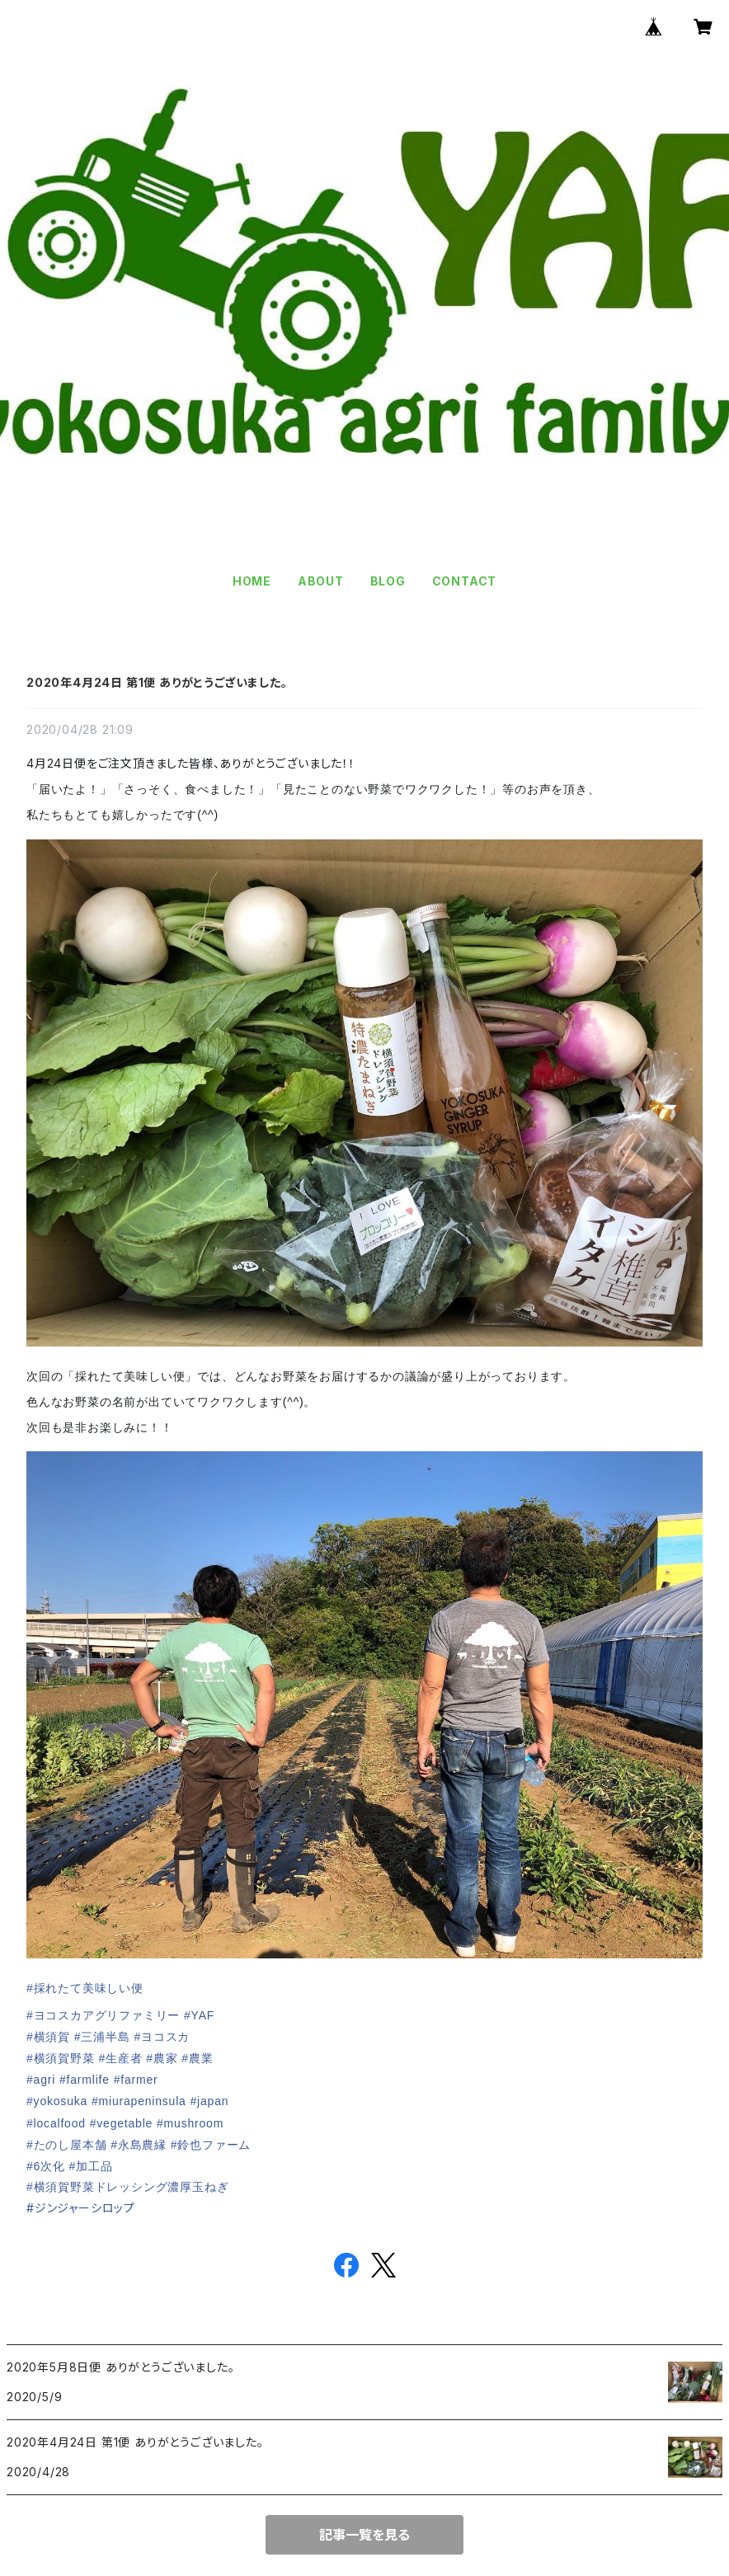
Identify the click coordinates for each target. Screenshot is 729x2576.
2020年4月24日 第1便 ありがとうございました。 (157, 682)
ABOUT (321, 581)
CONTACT (464, 581)
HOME (252, 581)
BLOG (388, 581)
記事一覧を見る (364, 2535)
